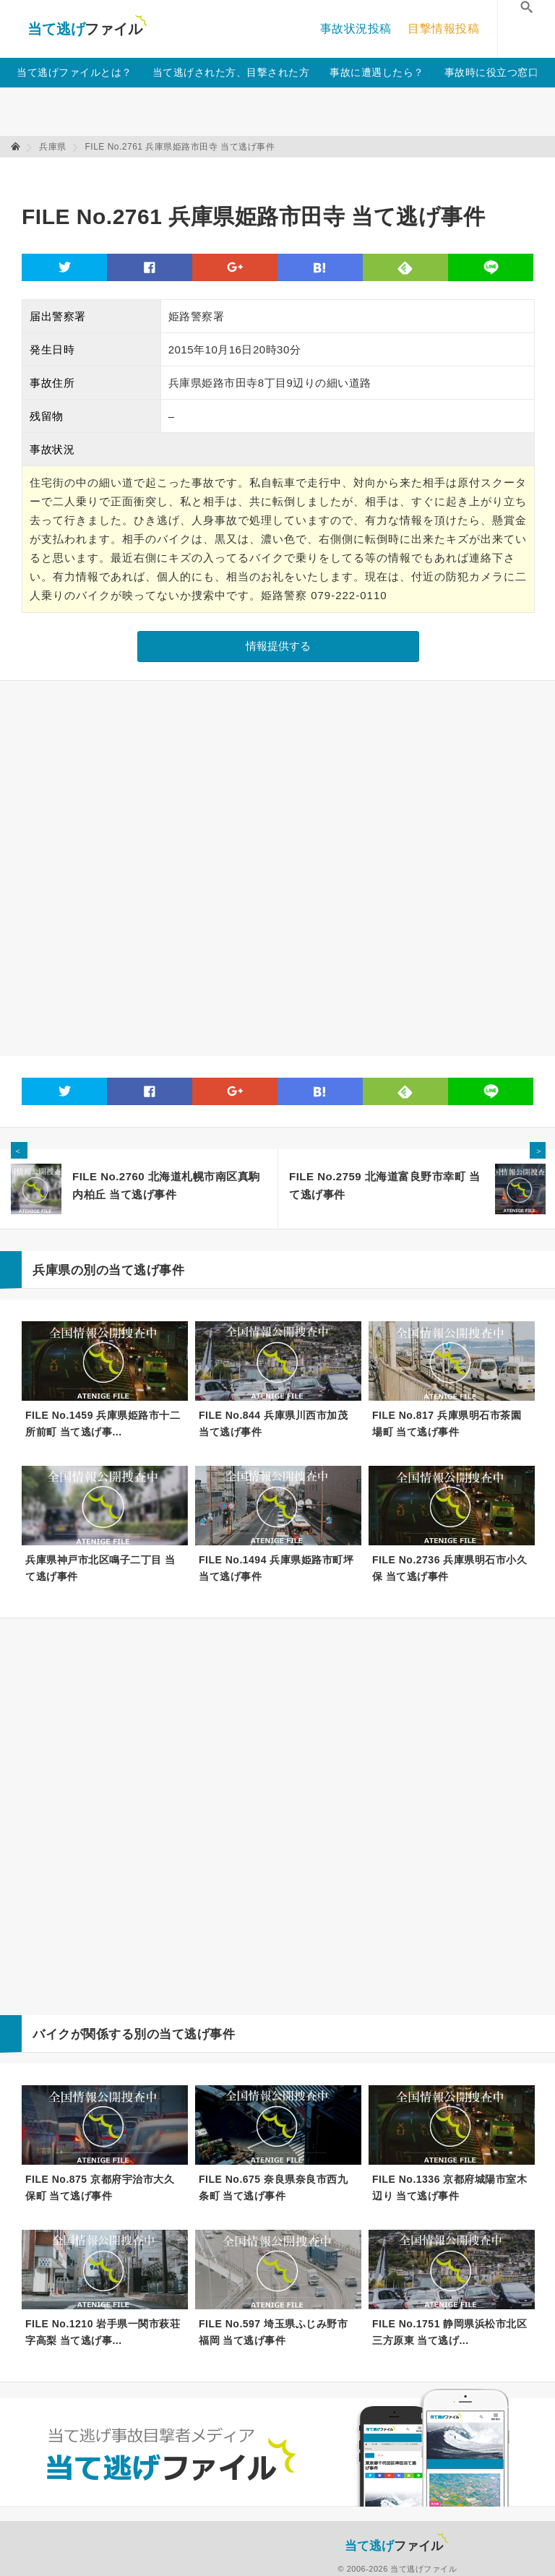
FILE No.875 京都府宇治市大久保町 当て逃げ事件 (99, 2187)
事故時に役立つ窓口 (491, 72)
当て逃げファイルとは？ (74, 72)
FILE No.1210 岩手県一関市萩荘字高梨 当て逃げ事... (102, 2332)
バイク (52, 2034)
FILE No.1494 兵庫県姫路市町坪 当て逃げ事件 (276, 1568)
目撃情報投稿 (443, 28)
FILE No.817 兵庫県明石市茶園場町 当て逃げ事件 (446, 1423)
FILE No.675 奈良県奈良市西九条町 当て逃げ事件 (273, 2187)
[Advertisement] (285, 173)
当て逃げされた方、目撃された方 (231, 72)
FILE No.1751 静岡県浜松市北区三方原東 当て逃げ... (449, 2332)
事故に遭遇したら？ (377, 72)
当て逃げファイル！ (87, 29)
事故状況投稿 (356, 28)
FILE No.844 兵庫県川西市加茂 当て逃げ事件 (273, 1423)
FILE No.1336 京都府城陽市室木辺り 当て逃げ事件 (449, 2187)
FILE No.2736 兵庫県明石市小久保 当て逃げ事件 (449, 1568)
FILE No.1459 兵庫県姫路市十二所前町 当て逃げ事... (102, 1423)
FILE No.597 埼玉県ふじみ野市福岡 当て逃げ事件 (273, 2332)
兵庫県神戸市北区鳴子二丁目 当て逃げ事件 (100, 1568)
